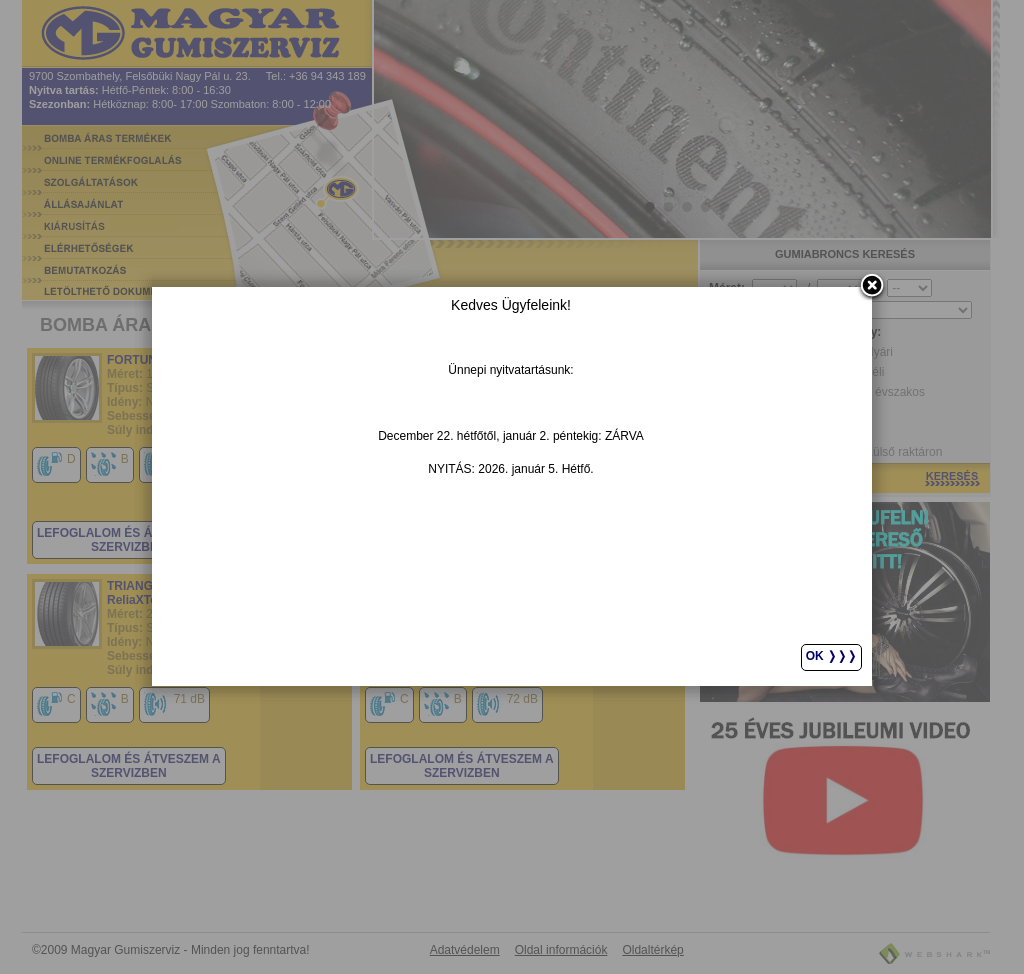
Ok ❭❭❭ (831, 656)
